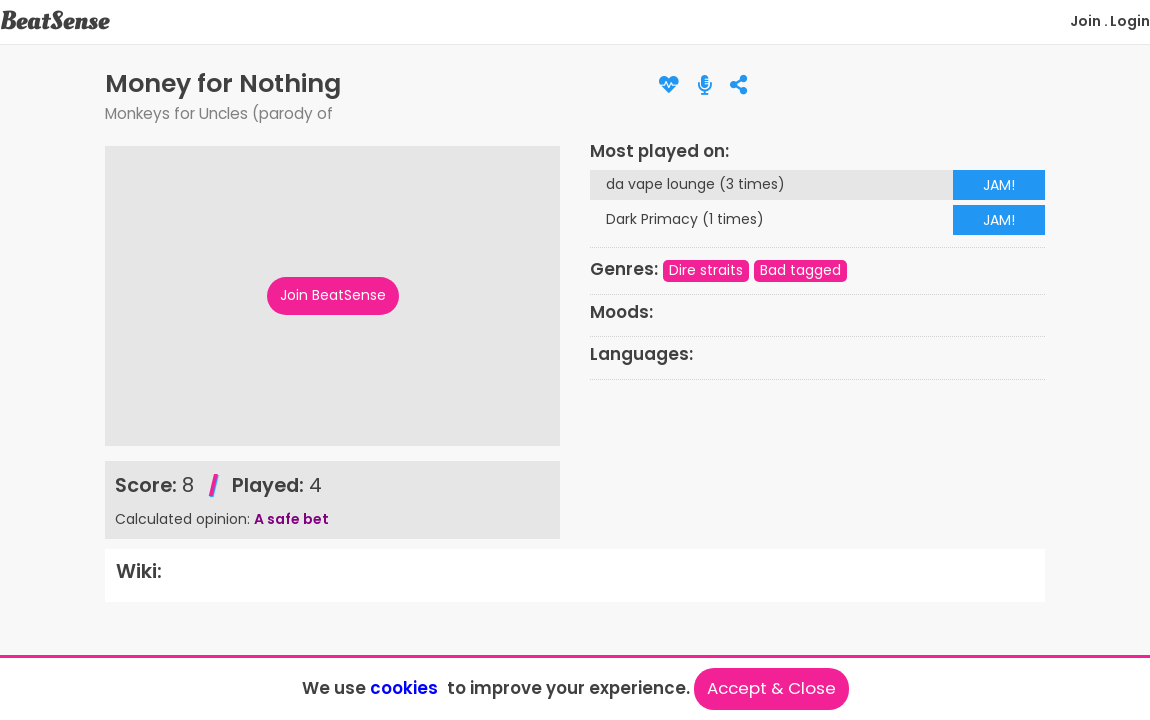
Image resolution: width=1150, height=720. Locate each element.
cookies (404, 688)
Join (1085, 21)
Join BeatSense (333, 295)
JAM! (999, 185)
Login (1130, 21)
